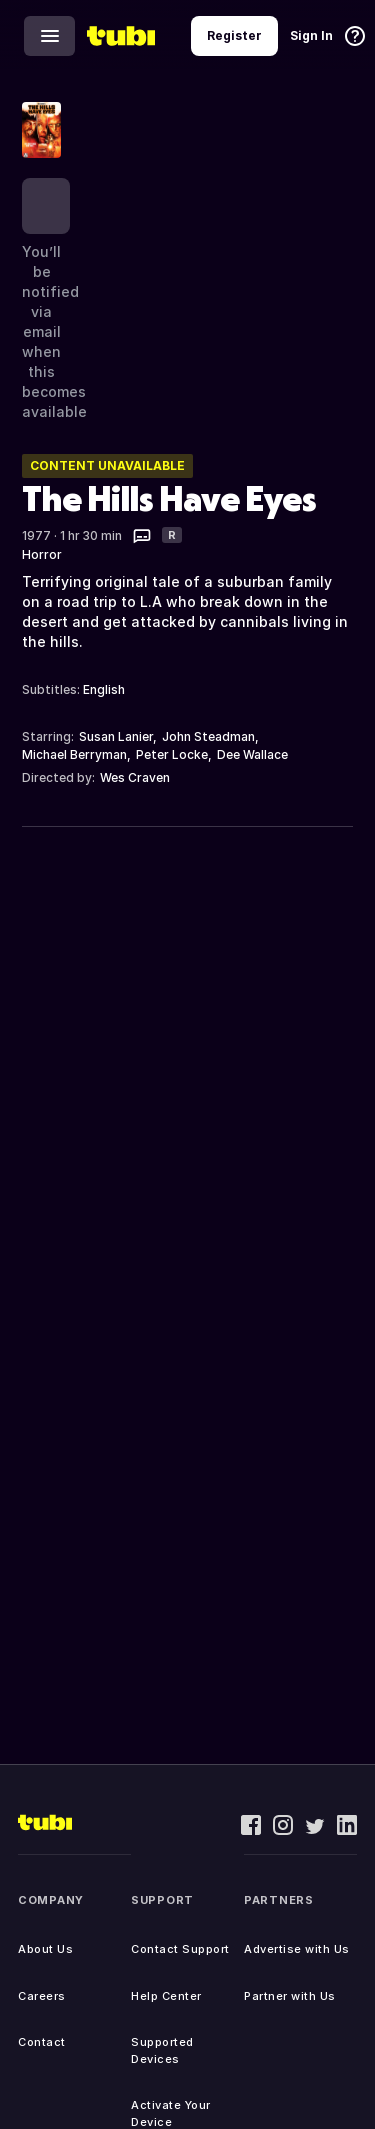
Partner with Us (290, 1996)
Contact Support (180, 1949)
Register (234, 35)
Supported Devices (162, 2050)
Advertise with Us (297, 1949)
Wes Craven (135, 777)
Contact (42, 2042)
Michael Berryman (74, 754)
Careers (42, 1996)
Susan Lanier (116, 736)
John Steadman (208, 736)
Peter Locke (172, 754)
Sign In (311, 35)
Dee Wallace (252, 754)
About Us (45, 1949)
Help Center (166, 1996)
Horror (42, 554)
